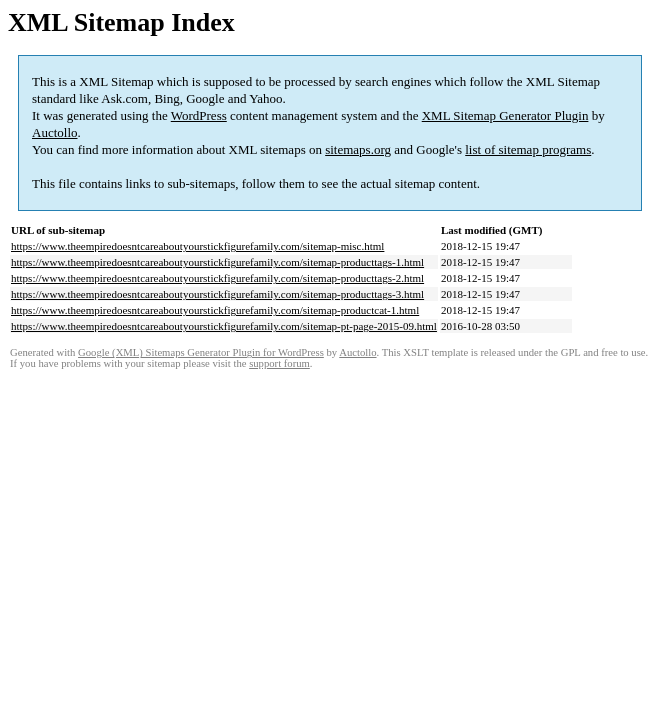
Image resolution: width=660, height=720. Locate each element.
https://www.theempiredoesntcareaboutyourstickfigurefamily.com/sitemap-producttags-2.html (217, 278)
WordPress (199, 115)
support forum (279, 363)
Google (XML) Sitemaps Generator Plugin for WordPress (201, 352)
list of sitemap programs (528, 149)
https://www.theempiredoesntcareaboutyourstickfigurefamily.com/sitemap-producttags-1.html (217, 262)
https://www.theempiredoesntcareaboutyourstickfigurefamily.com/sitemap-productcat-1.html (215, 310)
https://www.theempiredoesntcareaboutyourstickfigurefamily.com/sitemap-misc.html (197, 246)
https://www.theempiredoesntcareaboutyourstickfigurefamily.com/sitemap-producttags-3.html (217, 294)
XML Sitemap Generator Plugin (505, 115)
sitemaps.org (358, 149)
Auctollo (55, 132)
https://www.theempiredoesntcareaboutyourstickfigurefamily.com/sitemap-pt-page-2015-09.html (224, 326)
